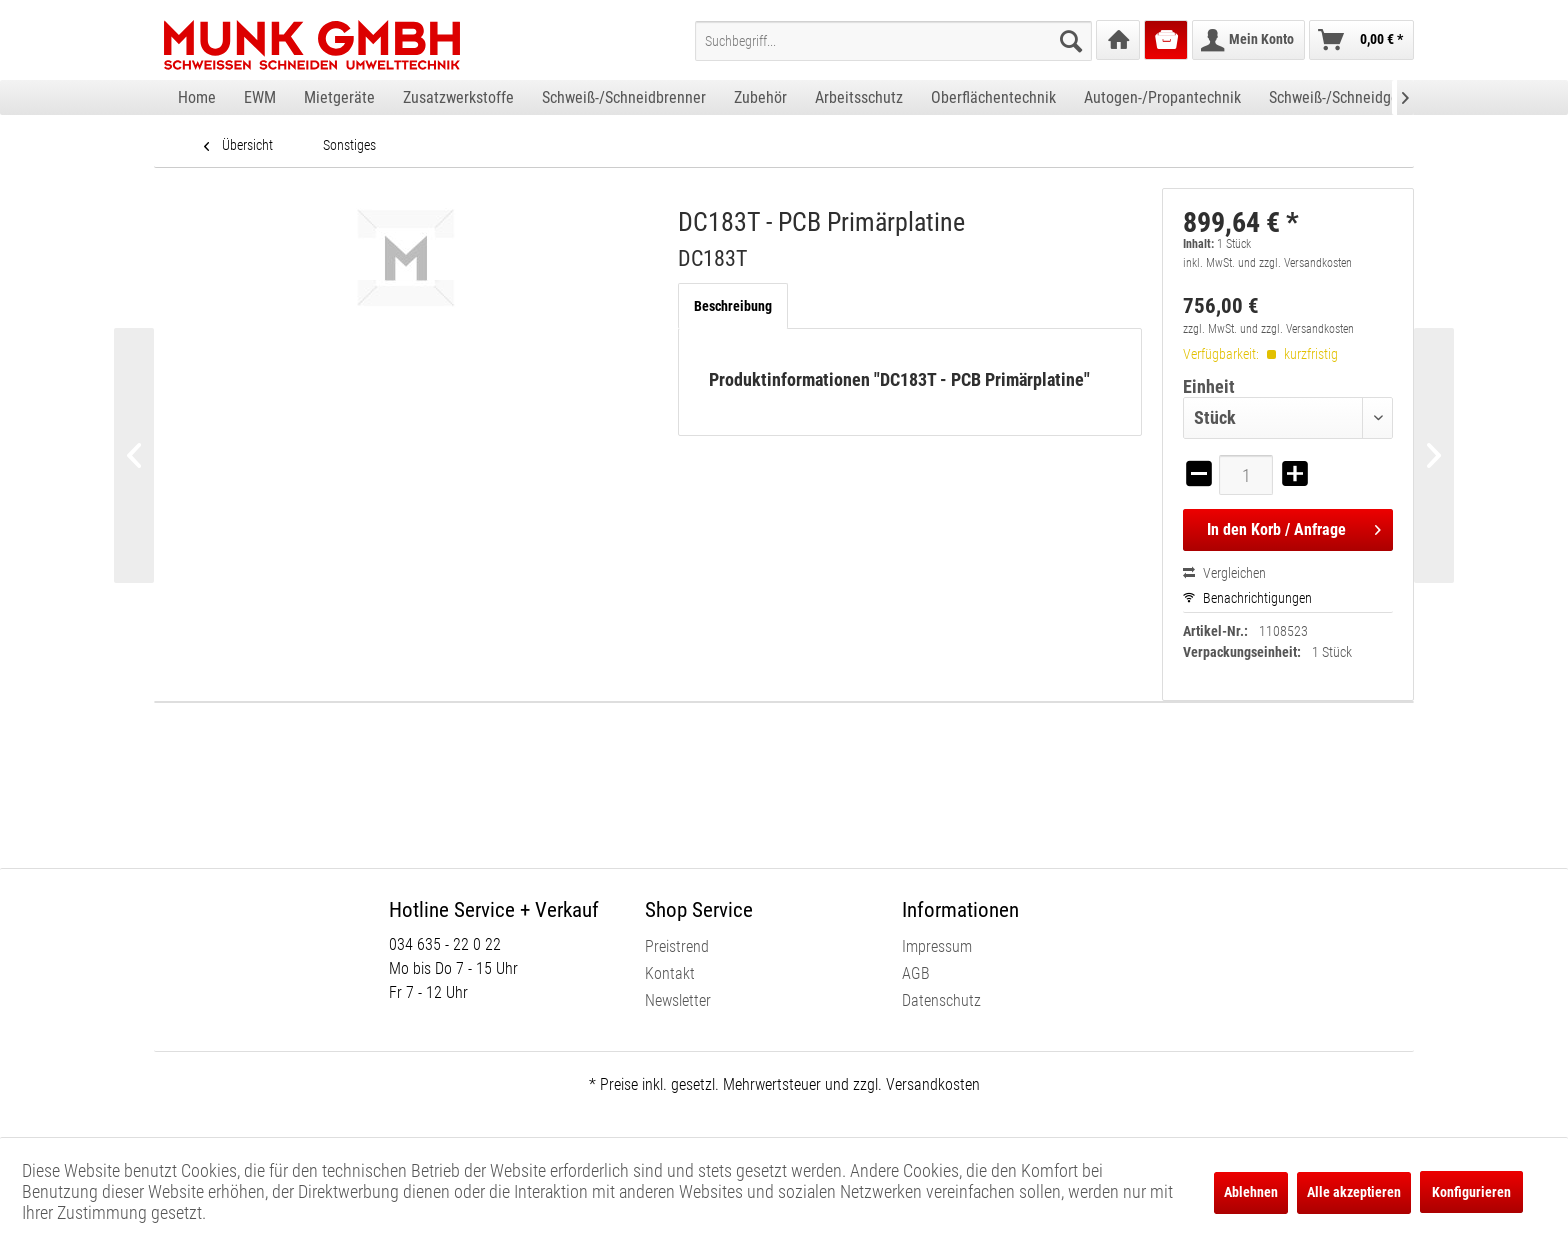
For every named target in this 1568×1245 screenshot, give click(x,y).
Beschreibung (733, 306)
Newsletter (678, 1000)
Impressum (937, 946)
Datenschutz (941, 1000)
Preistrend (677, 946)
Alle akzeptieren (1354, 1192)
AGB (916, 973)
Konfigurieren (1471, 1192)
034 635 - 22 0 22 (445, 944)
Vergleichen (1224, 573)
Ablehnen (1251, 1192)
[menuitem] (893, 41)
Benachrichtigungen (1247, 598)
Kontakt (670, 973)
